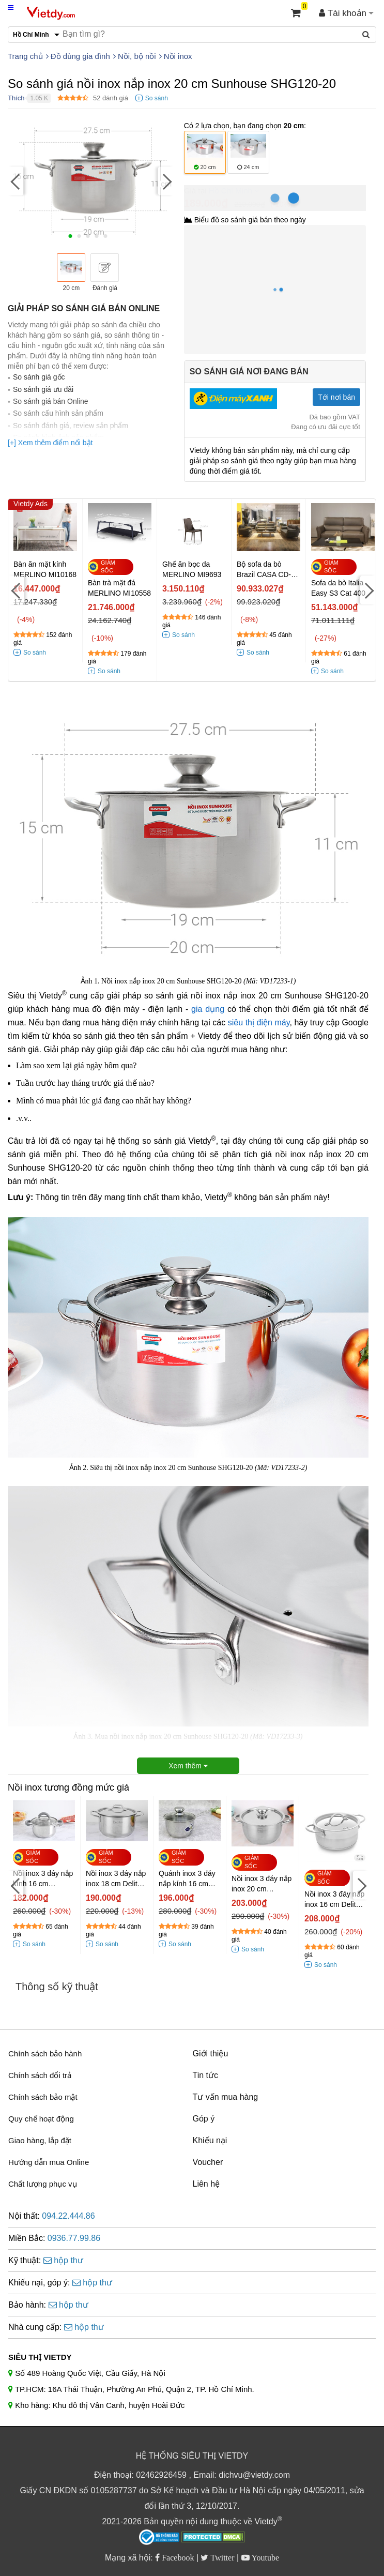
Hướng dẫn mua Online (48, 2162)
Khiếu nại (210, 2140)
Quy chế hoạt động (41, 2118)
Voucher (208, 2162)
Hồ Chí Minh (230, 190)
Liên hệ (206, 2183)
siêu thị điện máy (259, 1022)
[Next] (166, 181)
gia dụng (207, 1009)
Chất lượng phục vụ (42, 2183)
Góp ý (204, 2118)
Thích (16, 98)
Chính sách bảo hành (45, 2053)
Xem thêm (188, 1766)
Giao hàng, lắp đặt (39, 2140)
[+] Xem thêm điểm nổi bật (50, 442)
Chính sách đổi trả (39, 2075)
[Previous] (15, 181)
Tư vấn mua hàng (225, 2097)
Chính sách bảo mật (43, 2097)
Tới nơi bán (336, 397)
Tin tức (206, 2075)
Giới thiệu (210, 2053)
